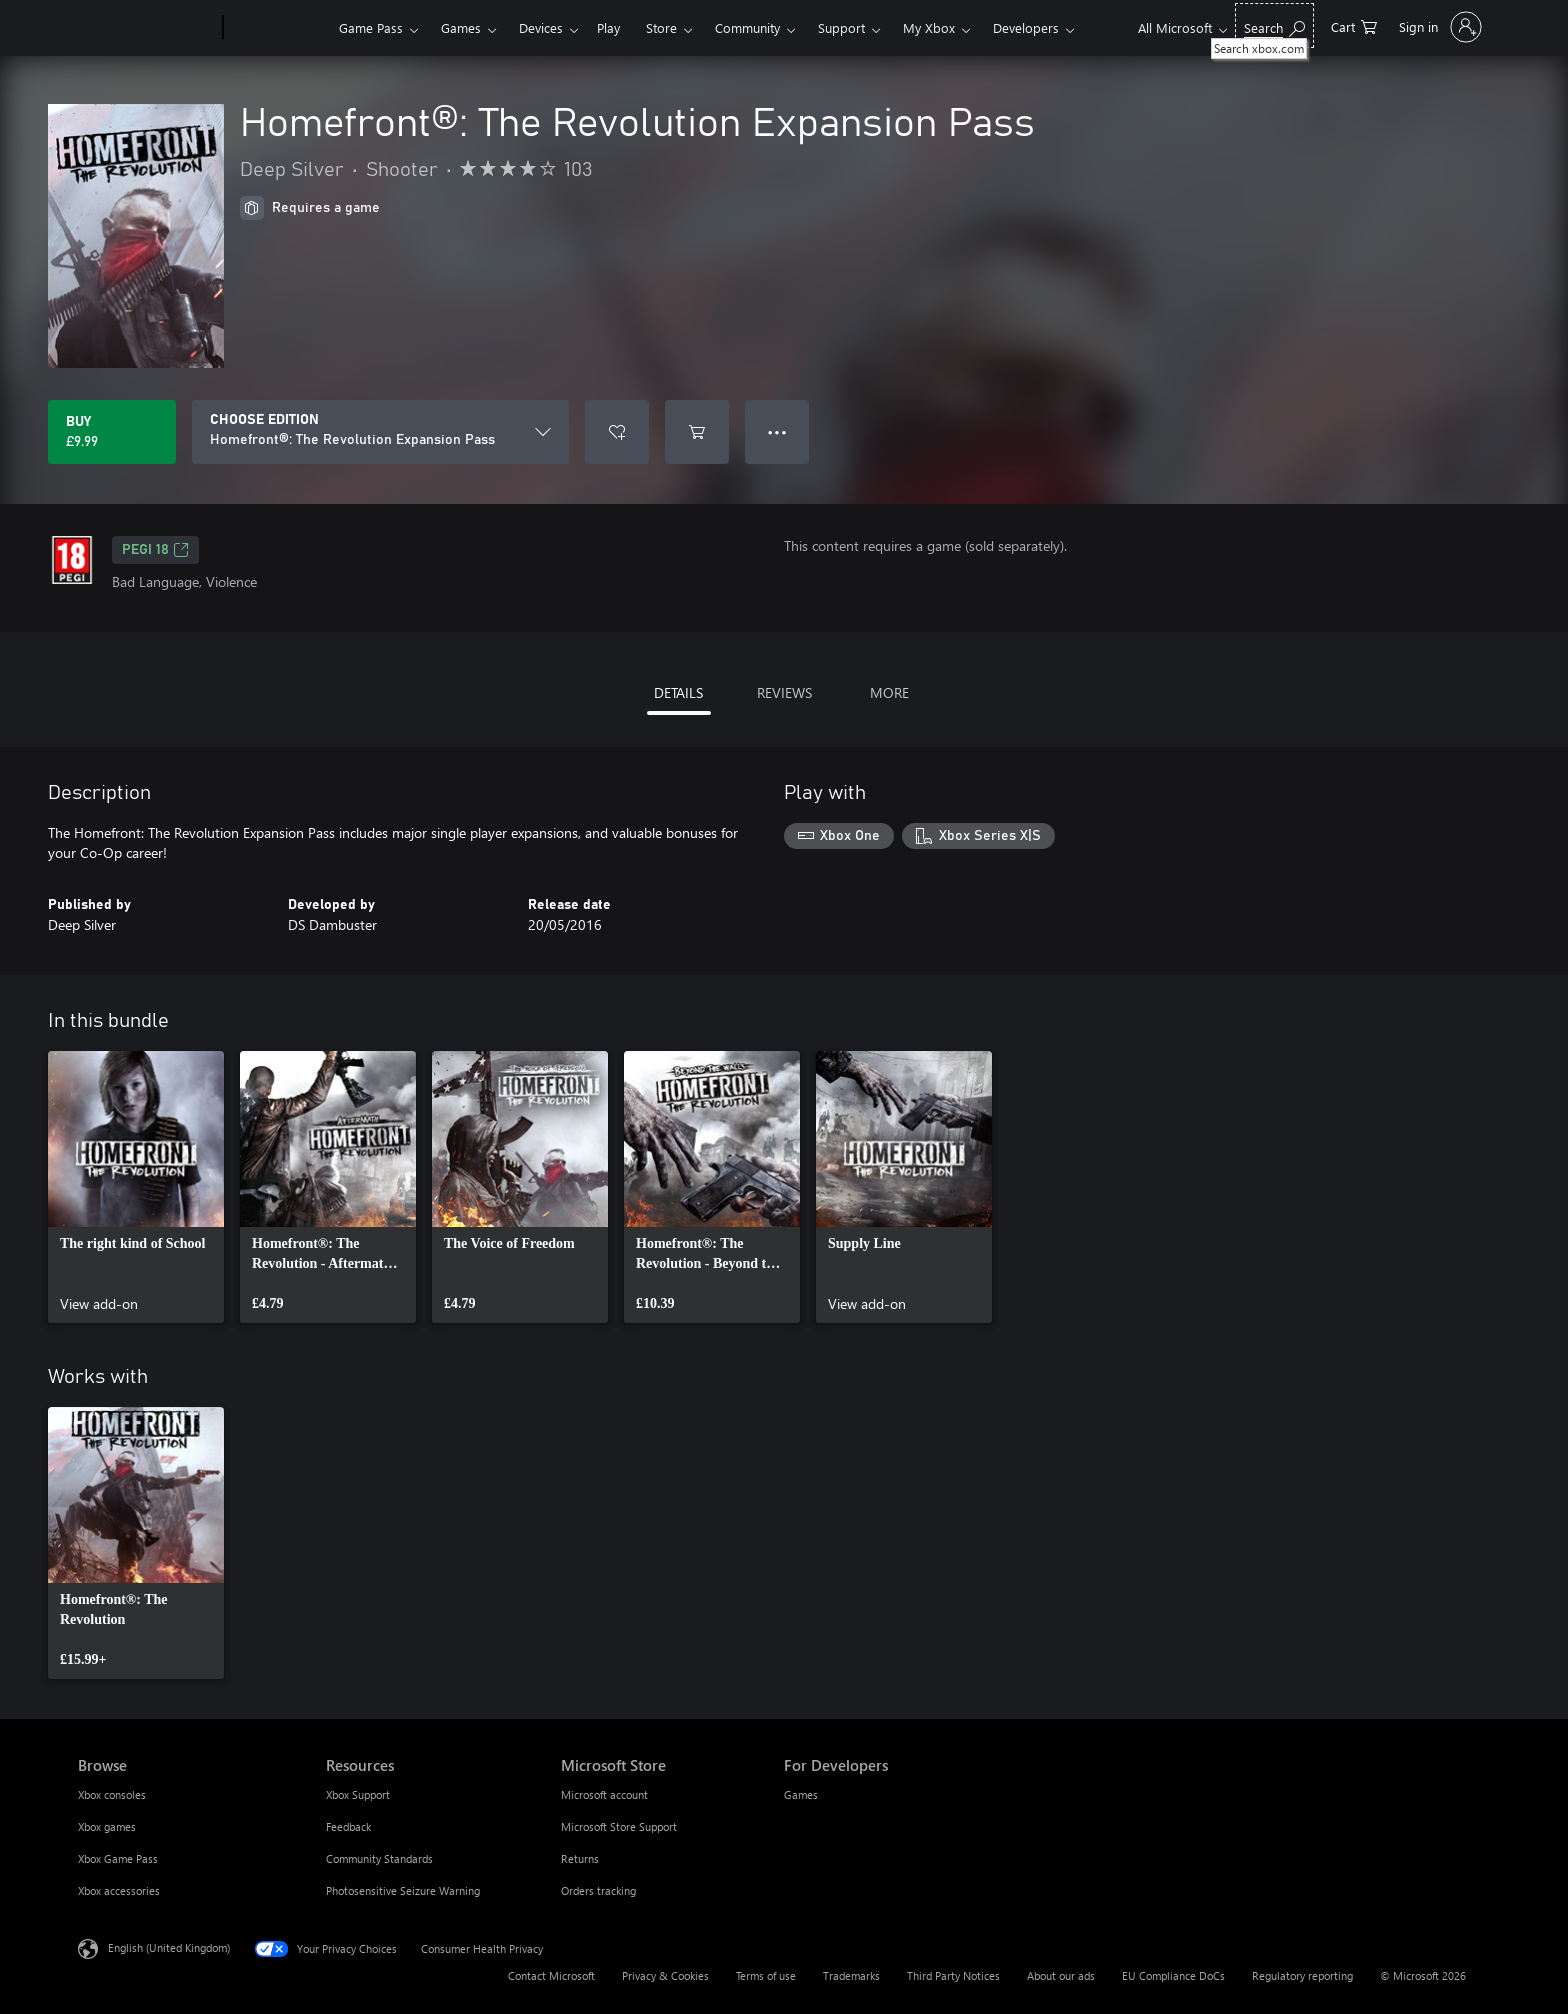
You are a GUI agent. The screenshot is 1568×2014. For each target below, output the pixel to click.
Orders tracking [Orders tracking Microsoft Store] (598, 1890)
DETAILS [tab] (678, 692)
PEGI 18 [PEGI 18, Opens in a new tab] (155, 550)
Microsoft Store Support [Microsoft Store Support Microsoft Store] (619, 1826)
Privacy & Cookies (665, 1975)
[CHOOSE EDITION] (380, 432)
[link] (136, 1187)
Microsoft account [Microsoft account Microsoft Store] (604, 1794)
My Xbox (929, 27)
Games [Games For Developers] (801, 1794)
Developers (1026, 27)
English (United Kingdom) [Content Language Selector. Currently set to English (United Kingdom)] (169, 1947)
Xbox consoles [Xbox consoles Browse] (112, 1794)
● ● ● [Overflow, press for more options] (777, 431)
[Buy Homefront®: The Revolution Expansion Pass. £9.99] (112, 432)
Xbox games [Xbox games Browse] (107, 1826)
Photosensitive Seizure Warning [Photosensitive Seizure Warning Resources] (403, 1890)
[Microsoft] (146, 28)
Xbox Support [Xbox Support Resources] (358, 1794)
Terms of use (766, 1975)
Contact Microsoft (551, 1975)
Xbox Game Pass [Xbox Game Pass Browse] (118, 1858)
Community (747, 27)
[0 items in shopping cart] (1354, 25)
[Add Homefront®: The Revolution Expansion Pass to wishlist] (617, 432)
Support (841, 27)
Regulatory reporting (1302, 1975)
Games (461, 27)
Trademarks (851, 1975)
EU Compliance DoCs (1173, 1975)
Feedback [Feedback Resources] (348, 1826)
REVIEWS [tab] (784, 692)
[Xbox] (278, 28)
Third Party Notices (953, 1975)
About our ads (1061, 1975)
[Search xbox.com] (1274, 25)
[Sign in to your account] (1438, 27)
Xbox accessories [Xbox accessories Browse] (119, 1890)
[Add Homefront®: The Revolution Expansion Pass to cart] (697, 432)
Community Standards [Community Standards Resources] (379, 1858)
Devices (541, 27)
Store (661, 27)
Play (608, 27)
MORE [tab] (889, 692)
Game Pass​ (371, 27)
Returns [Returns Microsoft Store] (580, 1858)
